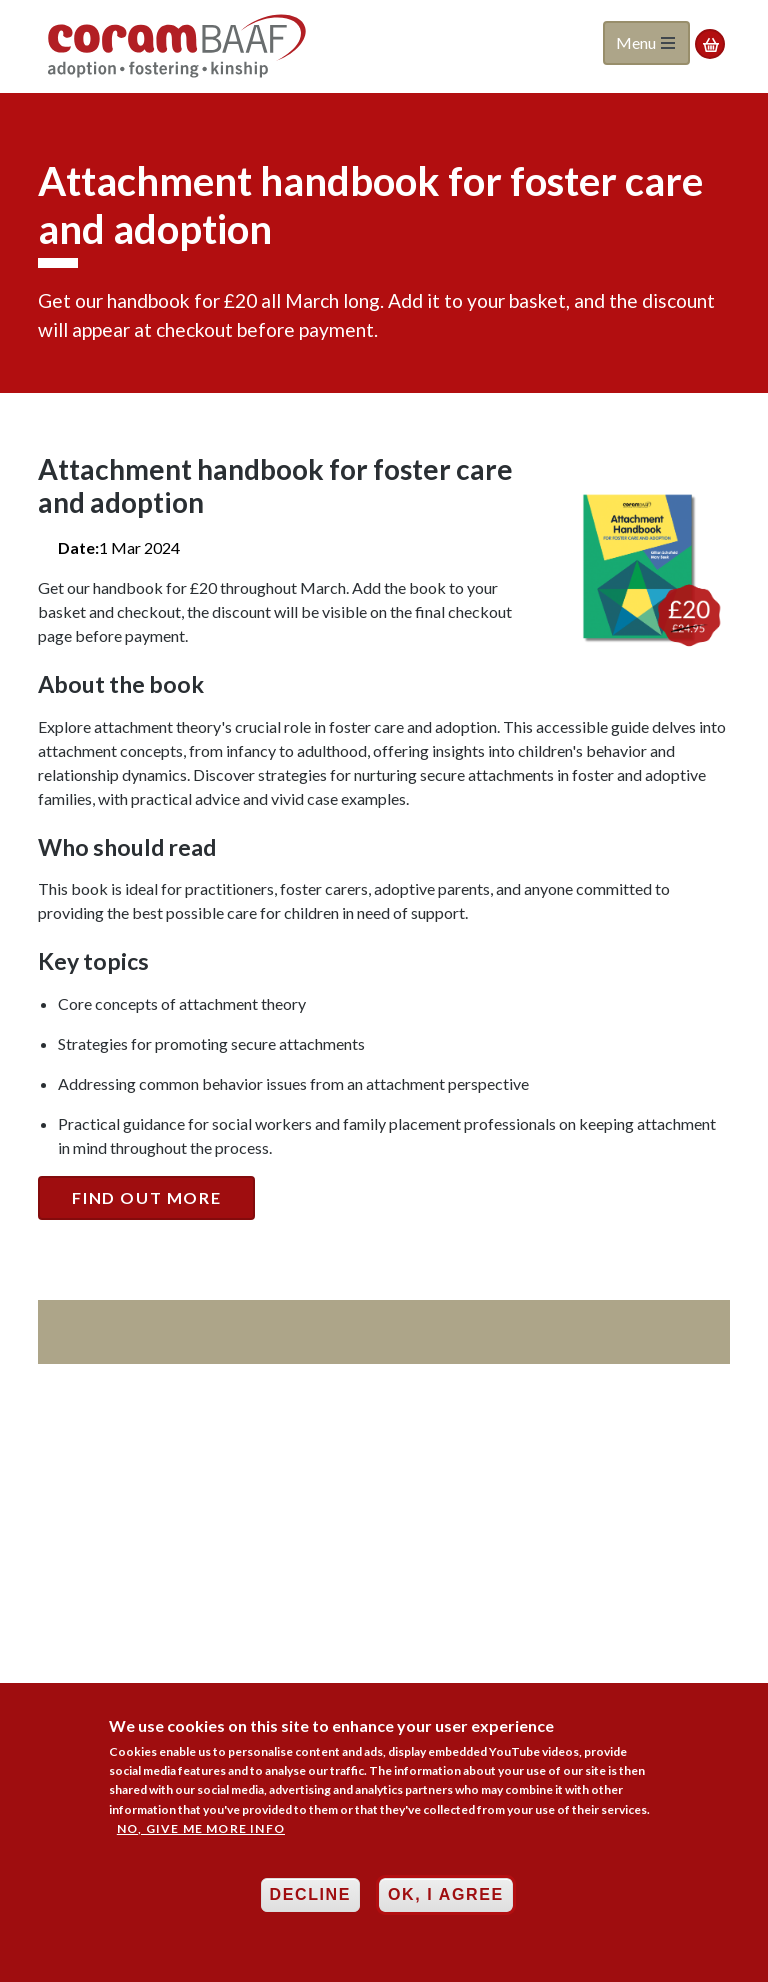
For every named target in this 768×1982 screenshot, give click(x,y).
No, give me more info (201, 1834)
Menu (645, 42)
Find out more (146, 1197)
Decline (310, 1901)
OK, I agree (446, 1901)
